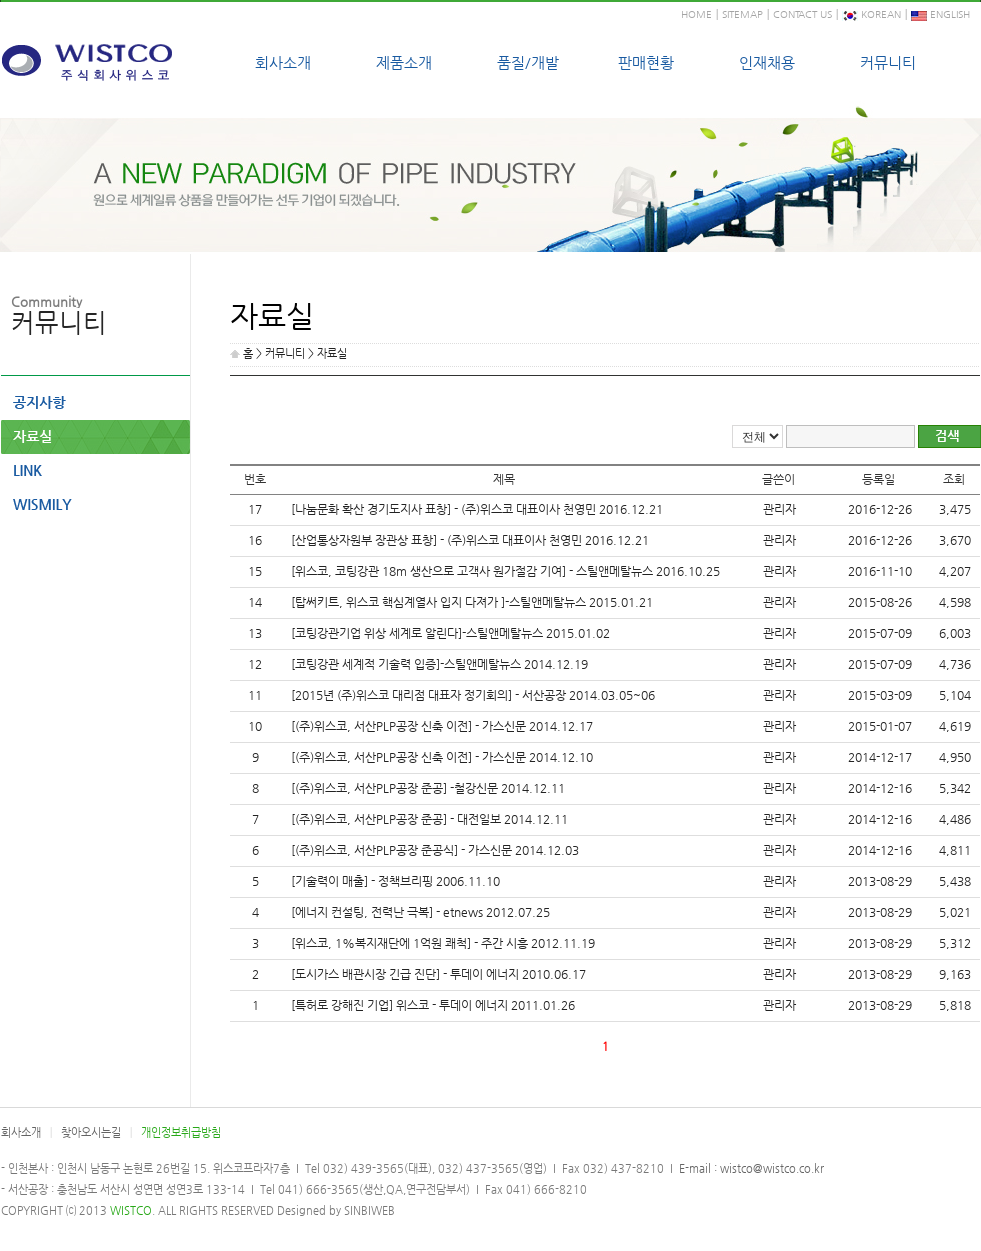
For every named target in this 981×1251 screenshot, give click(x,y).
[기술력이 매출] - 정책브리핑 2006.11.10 (395, 881)
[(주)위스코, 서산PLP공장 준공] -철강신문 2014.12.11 (428, 788)
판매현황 (646, 62)
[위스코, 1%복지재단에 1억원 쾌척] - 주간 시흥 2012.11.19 (443, 943)
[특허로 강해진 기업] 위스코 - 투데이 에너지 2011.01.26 (433, 1005)
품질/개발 (528, 62)
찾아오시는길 (91, 1132)
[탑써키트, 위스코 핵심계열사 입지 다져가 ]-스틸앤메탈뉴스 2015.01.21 (472, 602)
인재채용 (767, 62)
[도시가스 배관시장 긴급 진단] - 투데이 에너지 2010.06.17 (438, 974)
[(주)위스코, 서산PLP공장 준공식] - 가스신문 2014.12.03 (435, 850)
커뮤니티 (888, 62)
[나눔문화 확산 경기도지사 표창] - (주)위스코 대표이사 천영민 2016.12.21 (477, 509)
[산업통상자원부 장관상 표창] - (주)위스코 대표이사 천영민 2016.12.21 (470, 540)
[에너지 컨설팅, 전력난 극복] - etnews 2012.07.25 (420, 912)
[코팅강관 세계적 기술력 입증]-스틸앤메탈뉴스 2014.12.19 (439, 664)
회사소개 (283, 62)
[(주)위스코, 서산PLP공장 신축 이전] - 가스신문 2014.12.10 (442, 757)
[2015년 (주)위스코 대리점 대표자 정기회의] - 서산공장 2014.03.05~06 (473, 695)
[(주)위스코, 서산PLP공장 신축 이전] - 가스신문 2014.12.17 (442, 726)
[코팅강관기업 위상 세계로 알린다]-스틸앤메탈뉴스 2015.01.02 (450, 633)
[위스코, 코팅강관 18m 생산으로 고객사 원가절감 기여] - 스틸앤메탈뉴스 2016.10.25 (505, 571)
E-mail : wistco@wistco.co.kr (750, 1168)
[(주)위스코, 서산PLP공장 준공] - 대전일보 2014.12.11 (429, 819)
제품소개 (404, 62)
